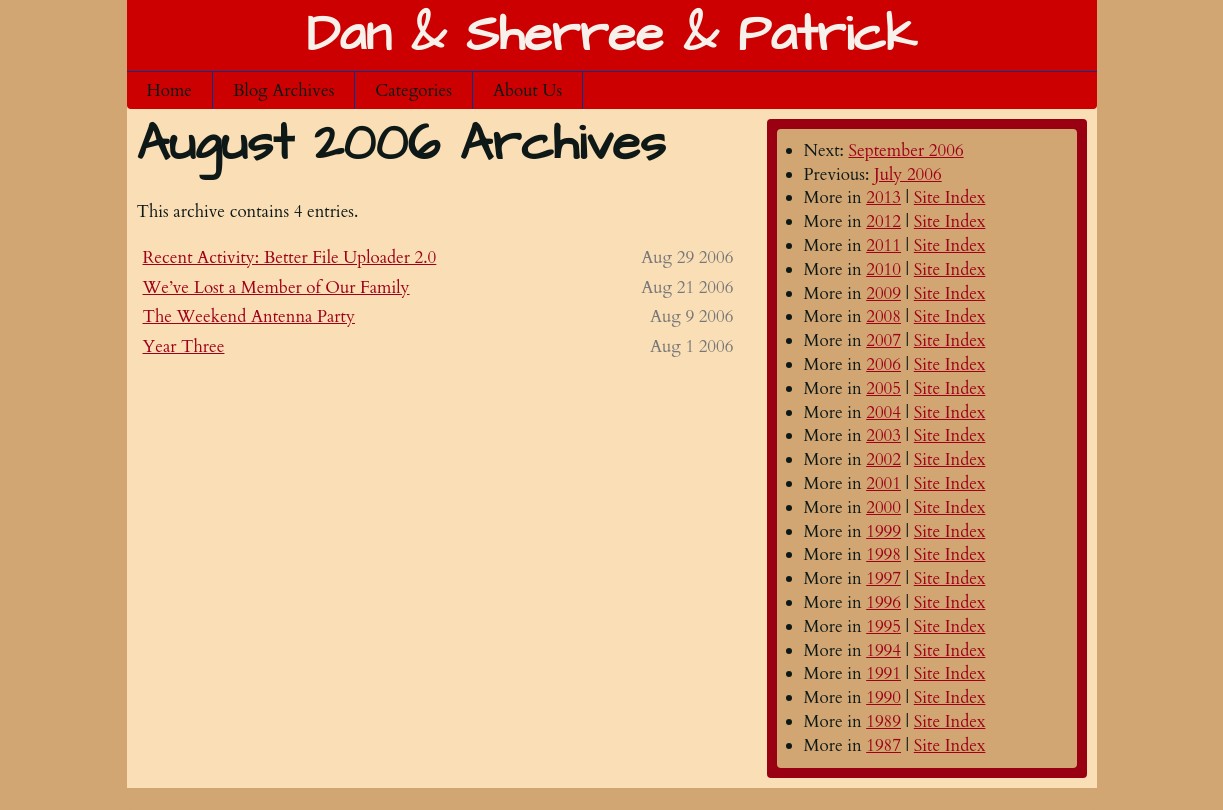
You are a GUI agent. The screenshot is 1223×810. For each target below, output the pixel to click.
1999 (883, 531)
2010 (883, 269)
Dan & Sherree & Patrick (611, 35)
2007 (883, 340)
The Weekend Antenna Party (249, 316)
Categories (413, 90)
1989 (883, 721)
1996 (883, 602)
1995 (883, 626)
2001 (883, 483)
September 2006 (905, 150)
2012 (883, 221)
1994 (883, 650)
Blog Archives (283, 90)
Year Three (184, 346)
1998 (883, 554)
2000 (883, 507)
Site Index (950, 197)
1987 (883, 745)
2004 (883, 412)
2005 (883, 388)
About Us (527, 90)
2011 (883, 245)
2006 (883, 364)
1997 (883, 578)
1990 (883, 697)
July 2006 (908, 174)
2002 (883, 459)
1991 (883, 673)
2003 (883, 435)
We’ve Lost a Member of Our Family (276, 287)
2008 (883, 316)
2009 (883, 293)
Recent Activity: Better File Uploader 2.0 (290, 257)
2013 (883, 197)
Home (170, 90)
